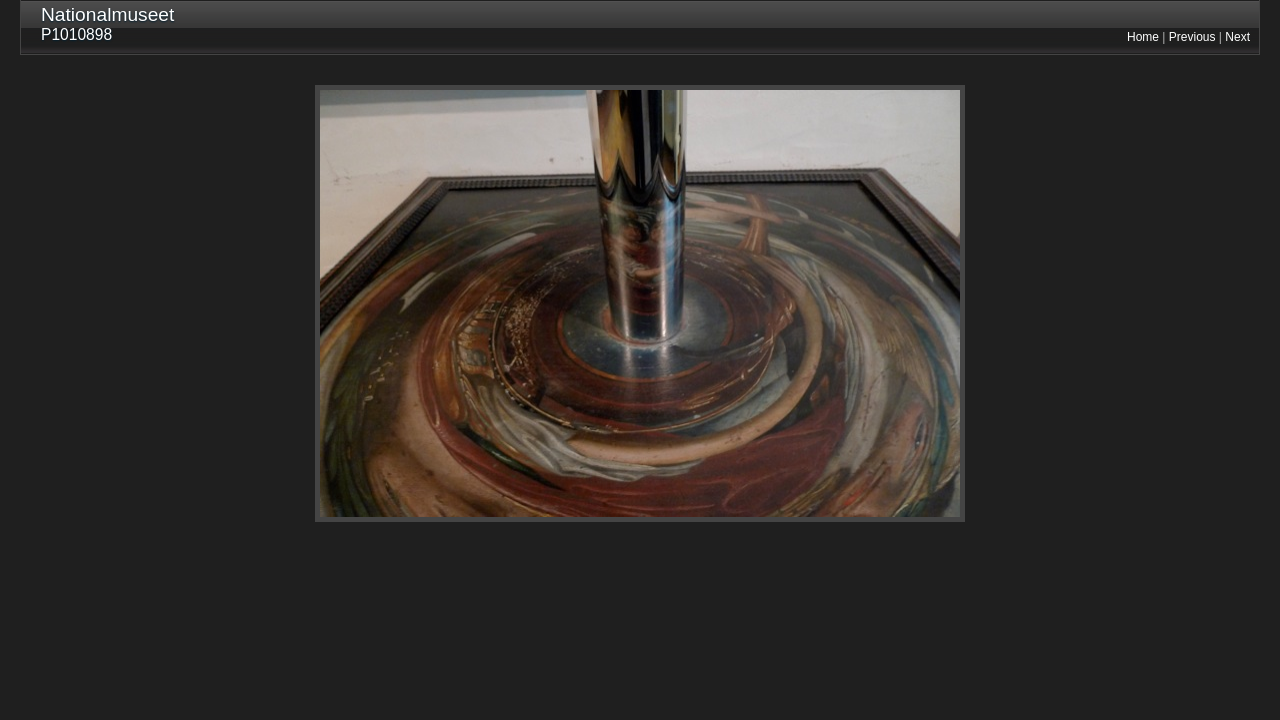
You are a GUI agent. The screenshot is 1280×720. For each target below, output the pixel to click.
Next (1237, 37)
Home (1143, 37)
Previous (1192, 37)
